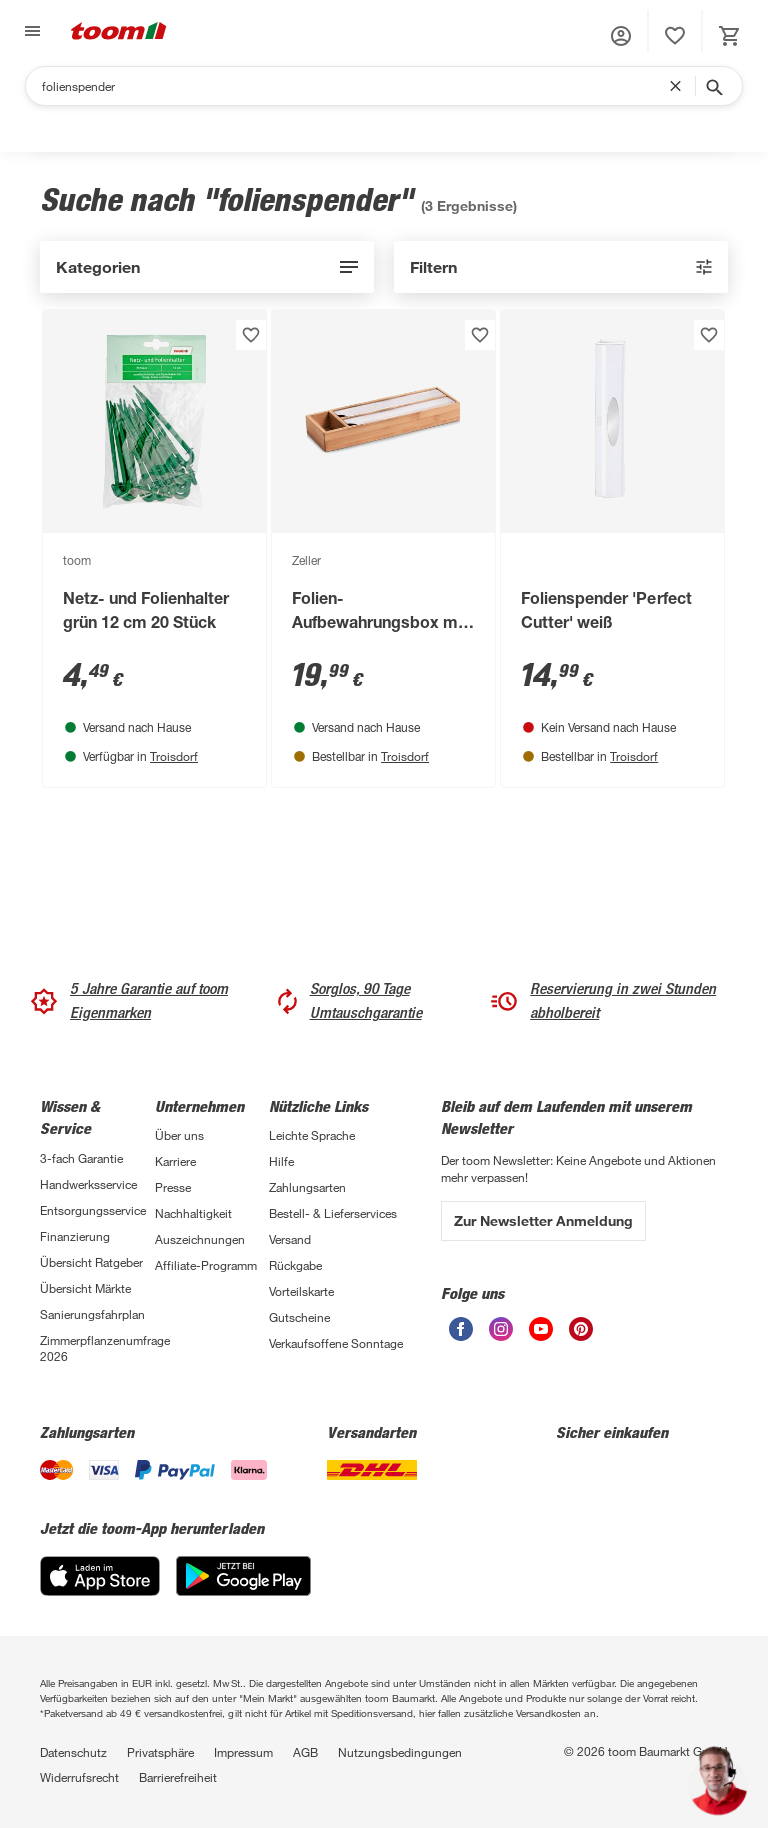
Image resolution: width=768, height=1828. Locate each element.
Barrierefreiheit (178, 1777)
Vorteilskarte (301, 1291)
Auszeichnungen (200, 1239)
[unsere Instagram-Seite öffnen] (501, 1329)
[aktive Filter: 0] (561, 267)
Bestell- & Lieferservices (333, 1213)
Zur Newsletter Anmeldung (543, 1220)
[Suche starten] (713, 86)
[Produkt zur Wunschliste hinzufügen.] (251, 335)
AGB (305, 1752)
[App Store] (100, 1576)
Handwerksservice (88, 1184)
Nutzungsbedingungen (400, 1752)
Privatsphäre (160, 1752)
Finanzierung (75, 1236)
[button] (621, 36)
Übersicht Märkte (85, 1288)
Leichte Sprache (312, 1135)
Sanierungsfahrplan (92, 1314)
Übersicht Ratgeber (91, 1262)
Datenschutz (73, 1752)
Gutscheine (299, 1317)
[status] (675, 36)
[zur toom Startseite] (119, 31)
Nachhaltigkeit (193, 1213)
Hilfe (281, 1161)
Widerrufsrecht (79, 1777)
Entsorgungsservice (93, 1210)
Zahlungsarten (307, 1187)
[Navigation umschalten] (30, 31)
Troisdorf (174, 756)
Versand (290, 1239)
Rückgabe (295, 1265)
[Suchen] (355, 86)
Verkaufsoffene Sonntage (336, 1343)
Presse (173, 1187)
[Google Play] (243, 1576)
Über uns (179, 1135)
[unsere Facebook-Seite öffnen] (461, 1329)
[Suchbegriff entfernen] (680, 86)
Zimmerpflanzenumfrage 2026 (97, 1348)
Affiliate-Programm (206, 1265)
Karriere (175, 1161)
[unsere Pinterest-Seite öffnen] (581, 1329)
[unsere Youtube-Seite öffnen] (541, 1329)
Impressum (243, 1752)
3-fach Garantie (81, 1158)
